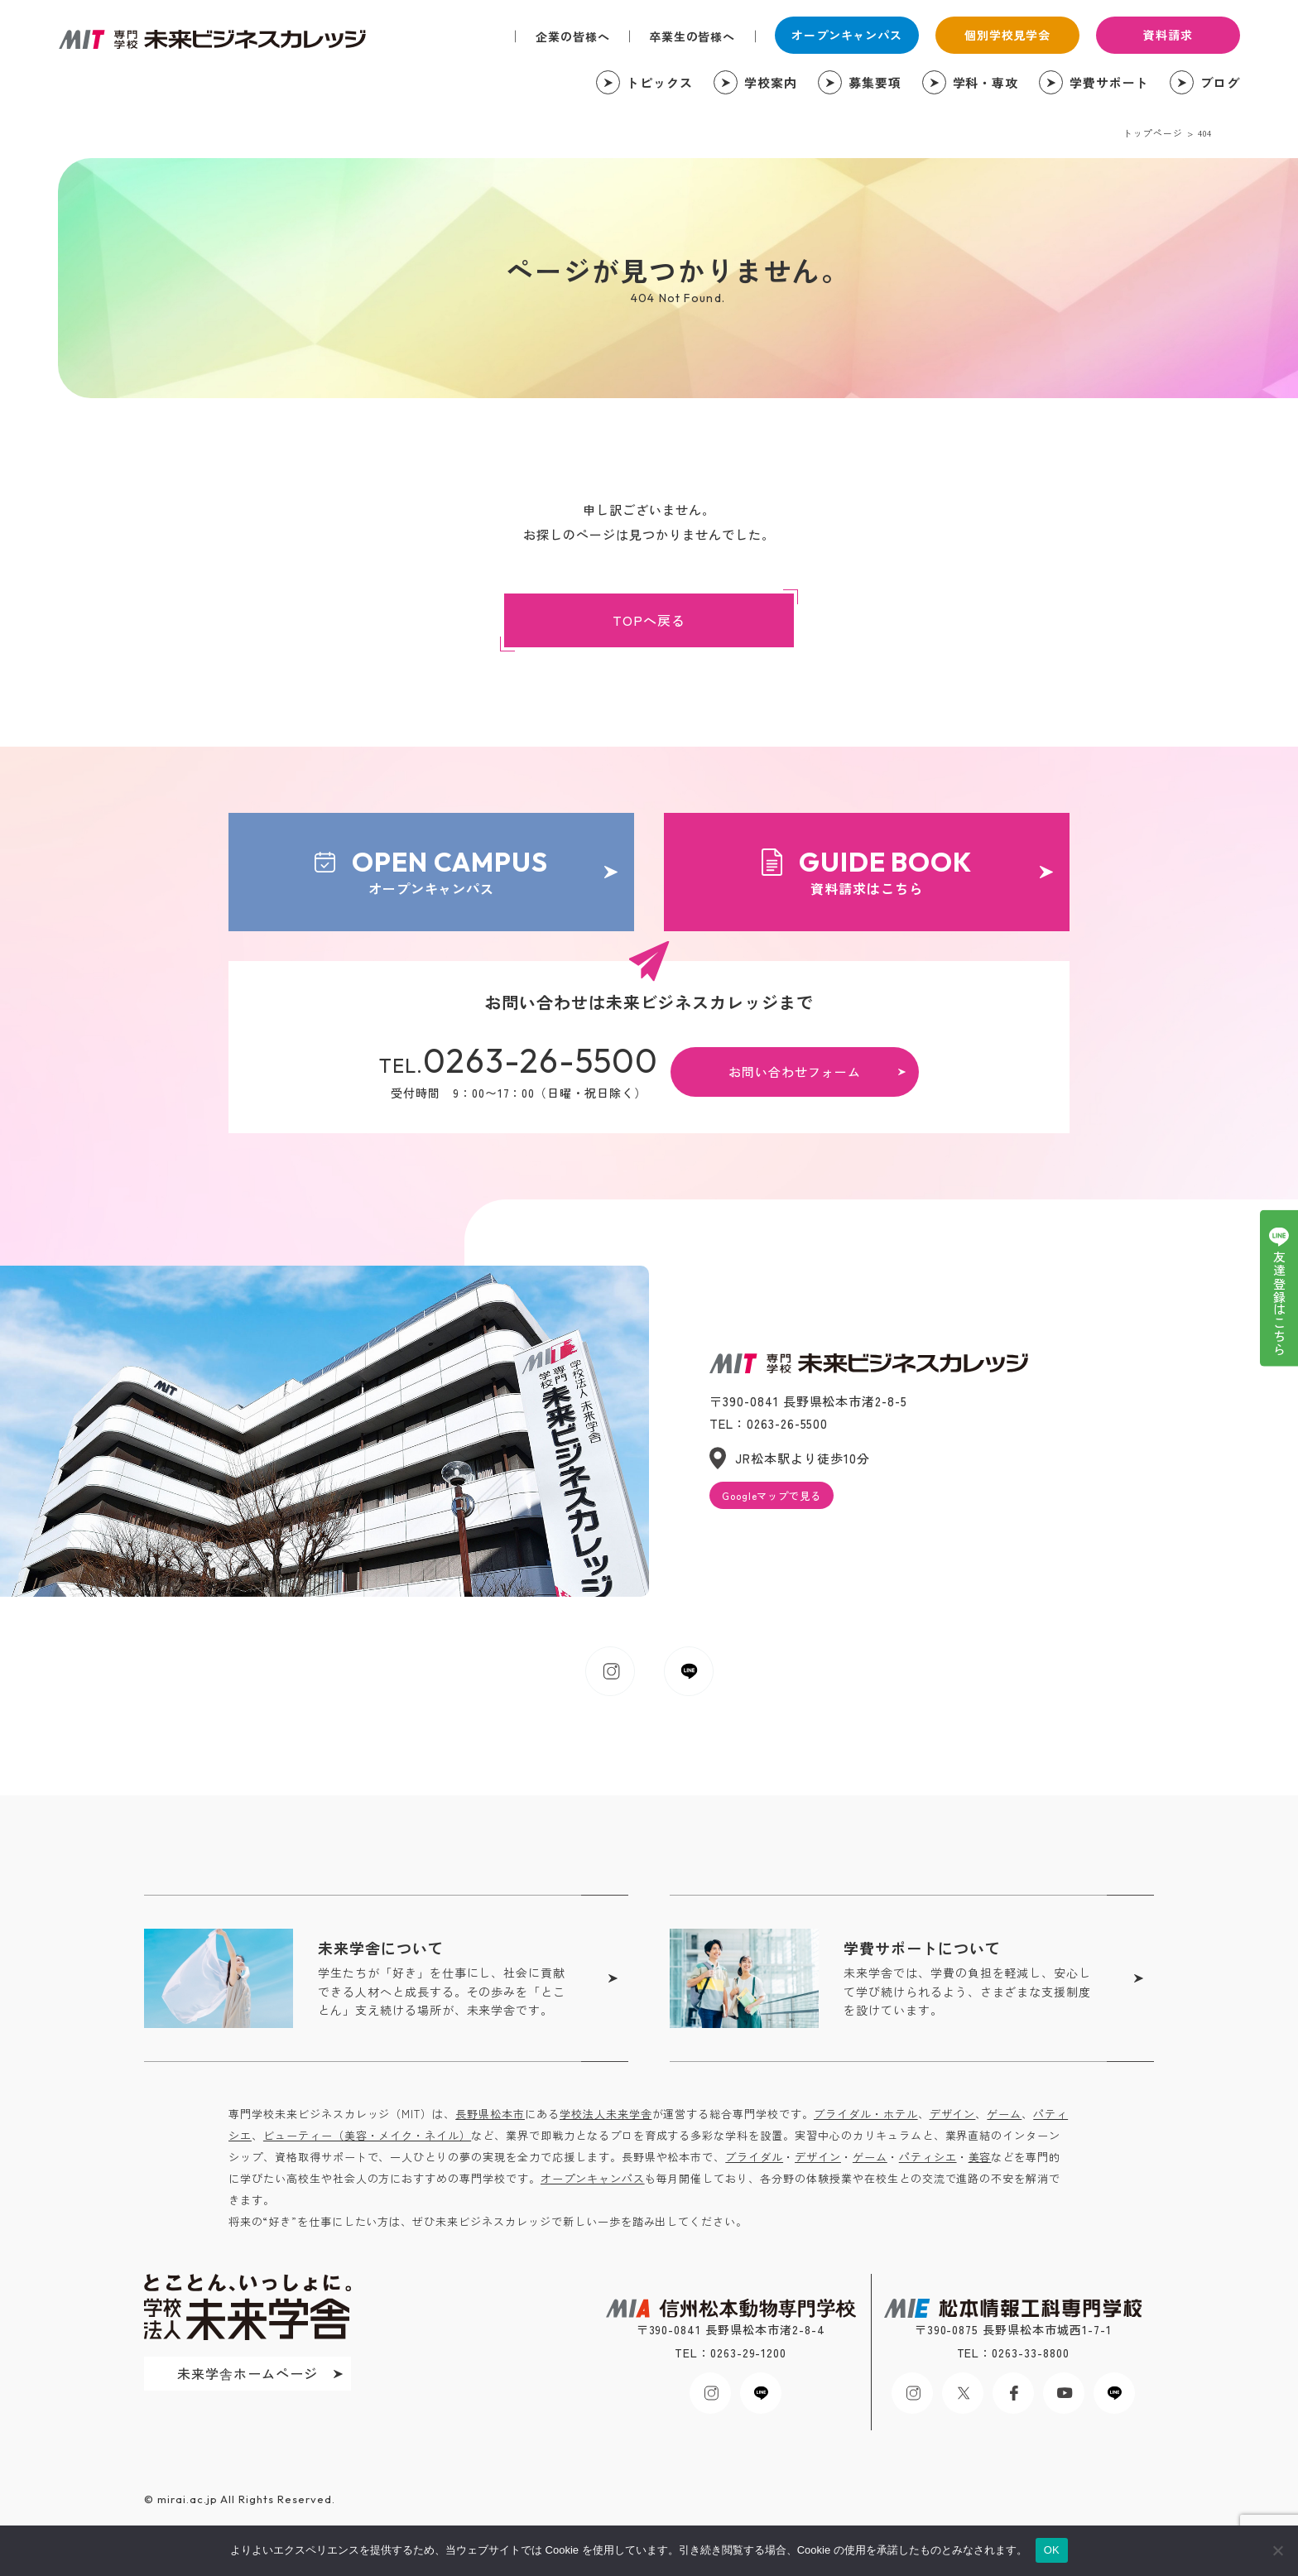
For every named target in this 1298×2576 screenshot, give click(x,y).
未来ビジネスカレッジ (212, 39)
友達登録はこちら (1279, 1304)
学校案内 (770, 82)
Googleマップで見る (772, 1495)
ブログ (1220, 82)
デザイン (953, 2114)
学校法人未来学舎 (606, 2114)
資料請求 (1168, 34)
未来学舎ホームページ (247, 2373)
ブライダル (754, 2157)
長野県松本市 (490, 2114)
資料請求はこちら (867, 871)
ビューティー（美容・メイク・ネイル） (367, 2135)
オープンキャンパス (847, 34)
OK (1052, 2550)
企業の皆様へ (573, 36)
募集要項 (875, 82)
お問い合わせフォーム (794, 1071)
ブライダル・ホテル (866, 2114)
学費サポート (1109, 82)
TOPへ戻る (649, 620)
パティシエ (928, 2157)
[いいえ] (1277, 2550)
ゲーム (1004, 2114)
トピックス (660, 82)
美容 (980, 2157)
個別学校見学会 (1007, 34)
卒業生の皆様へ (692, 36)
